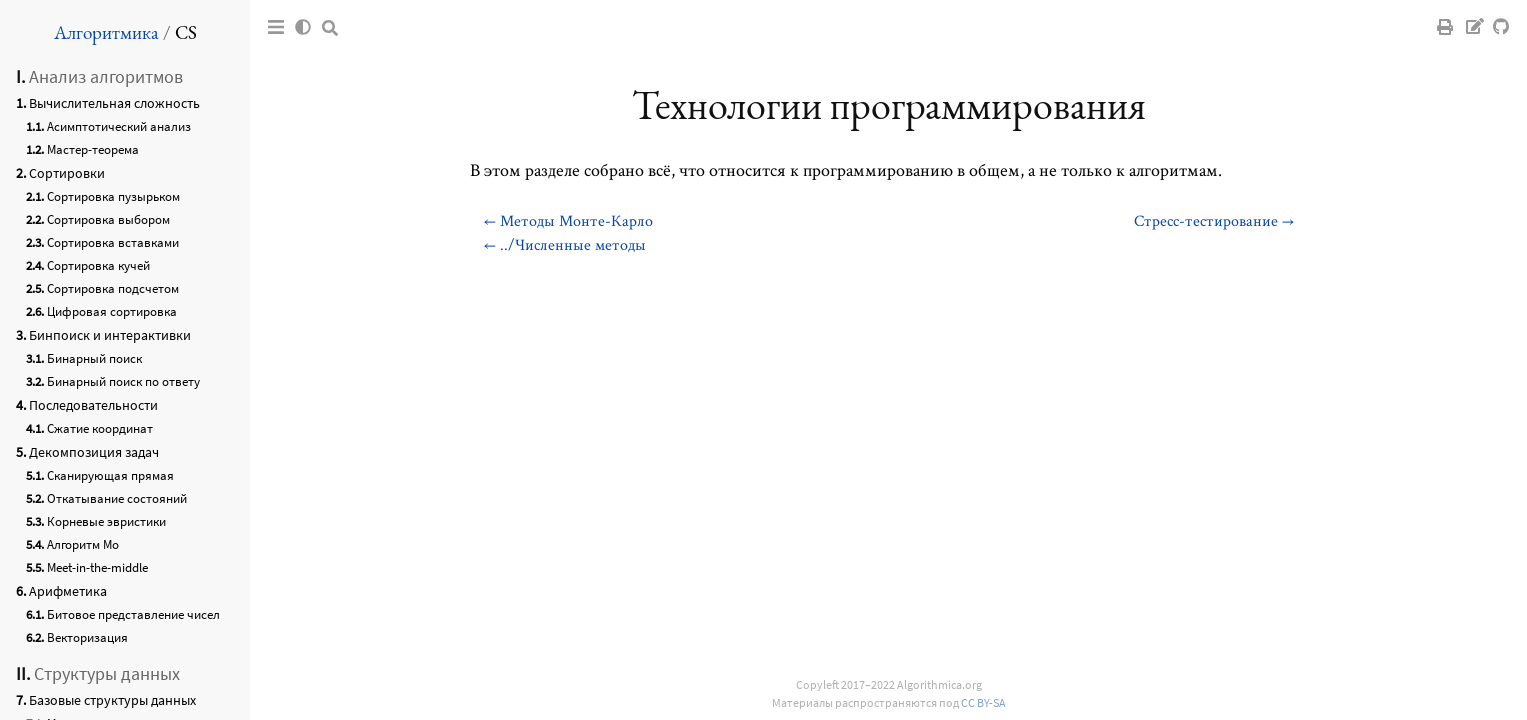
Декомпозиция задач (94, 452)
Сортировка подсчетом (113, 288)
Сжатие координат (100, 428)
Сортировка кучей (98, 265)
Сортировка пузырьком (113, 196)
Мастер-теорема (93, 149)
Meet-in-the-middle (97, 567)
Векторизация (87, 637)
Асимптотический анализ (119, 126)
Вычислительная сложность (114, 103)
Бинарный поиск (94, 358)
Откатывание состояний (117, 498)
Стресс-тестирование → (1214, 220)
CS (186, 32)
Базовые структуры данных (112, 700)
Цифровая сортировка (112, 311)
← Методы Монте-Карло (568, 220)
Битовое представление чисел (133, 614)
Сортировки (67, 173)
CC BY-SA (983, 702)
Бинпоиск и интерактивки (110, 335)
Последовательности (93, 405)
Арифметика (68, 591)
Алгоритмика (106, 32)
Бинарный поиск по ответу (123, 381)
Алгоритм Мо (83, 544)
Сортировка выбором (108, 219)
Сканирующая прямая (110, 475)
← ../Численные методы (565, 244)
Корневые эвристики (106, 521)
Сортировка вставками (113, 242)
